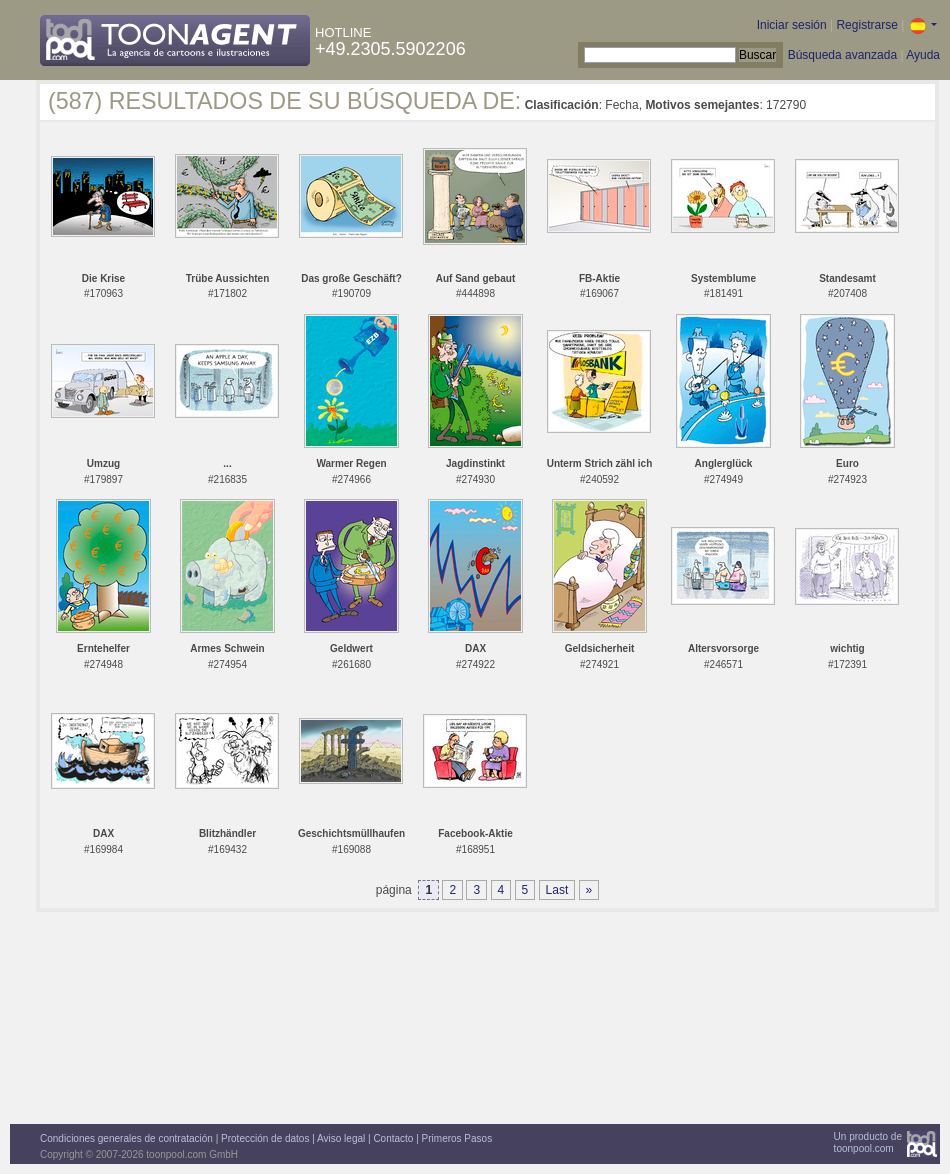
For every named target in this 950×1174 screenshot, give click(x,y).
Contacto (393, 1138)
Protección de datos (265, 1138)
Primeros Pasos (457, 1138)
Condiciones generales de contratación (126, 1138)
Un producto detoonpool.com (868, 1142)
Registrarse (866, 25)
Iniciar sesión (792, 25)
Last (557, 890)
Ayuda (923, 55)
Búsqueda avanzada (842, 55)
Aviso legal (341, 1138)
